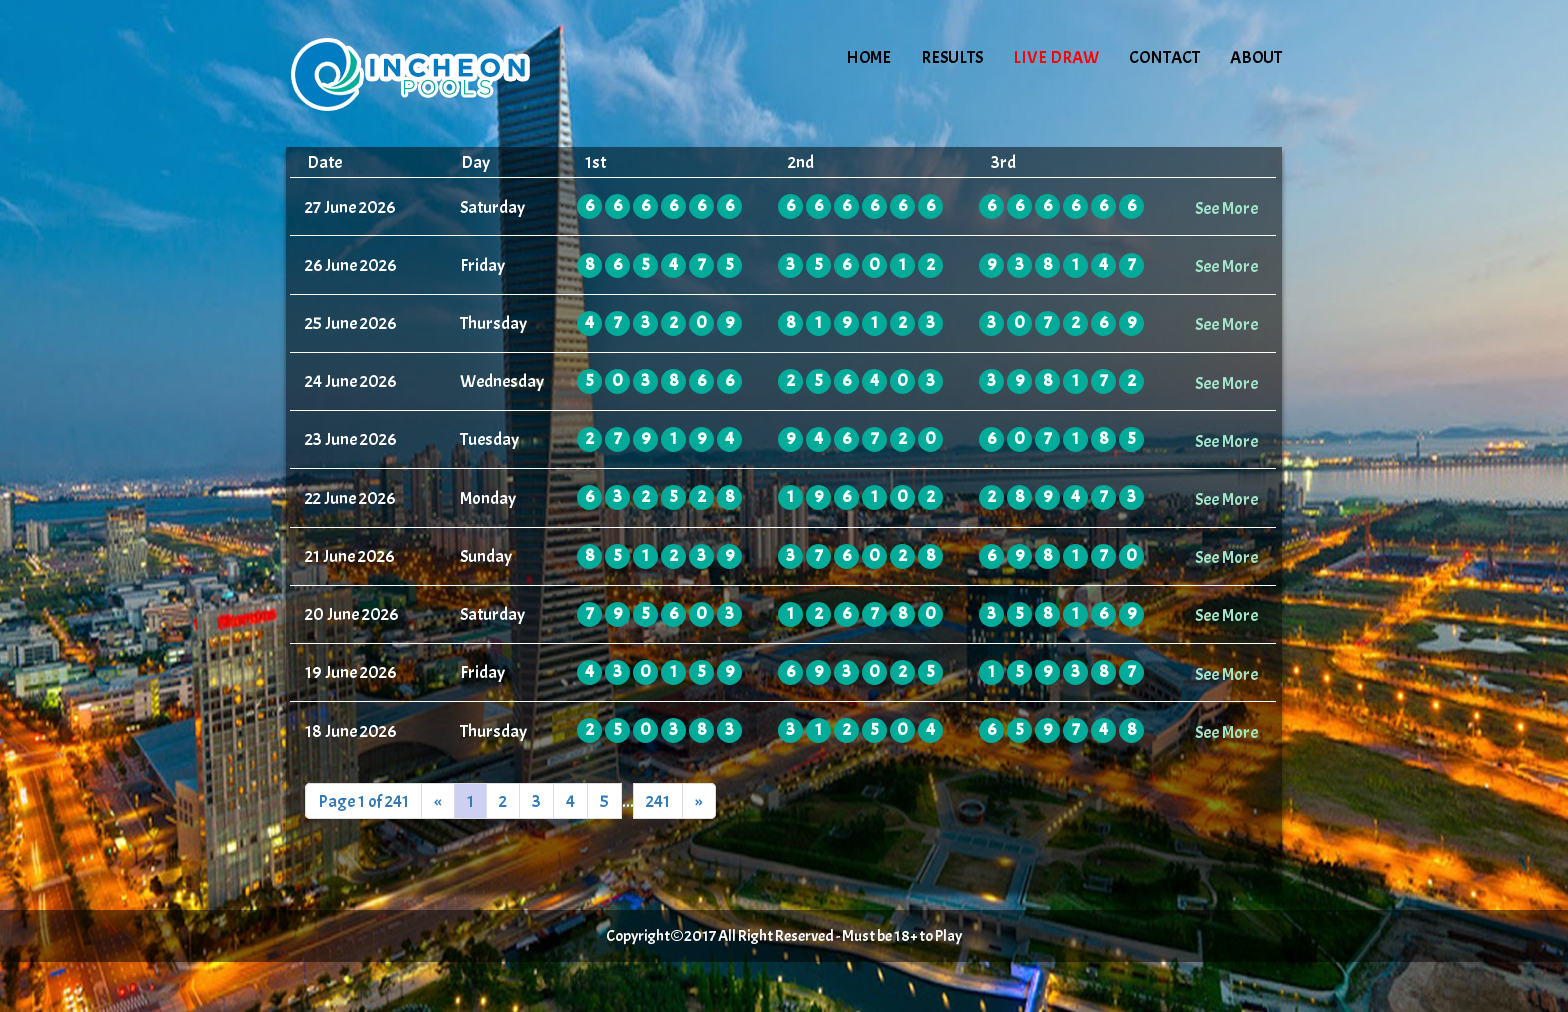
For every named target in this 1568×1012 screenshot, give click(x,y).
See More (1226, 208)
